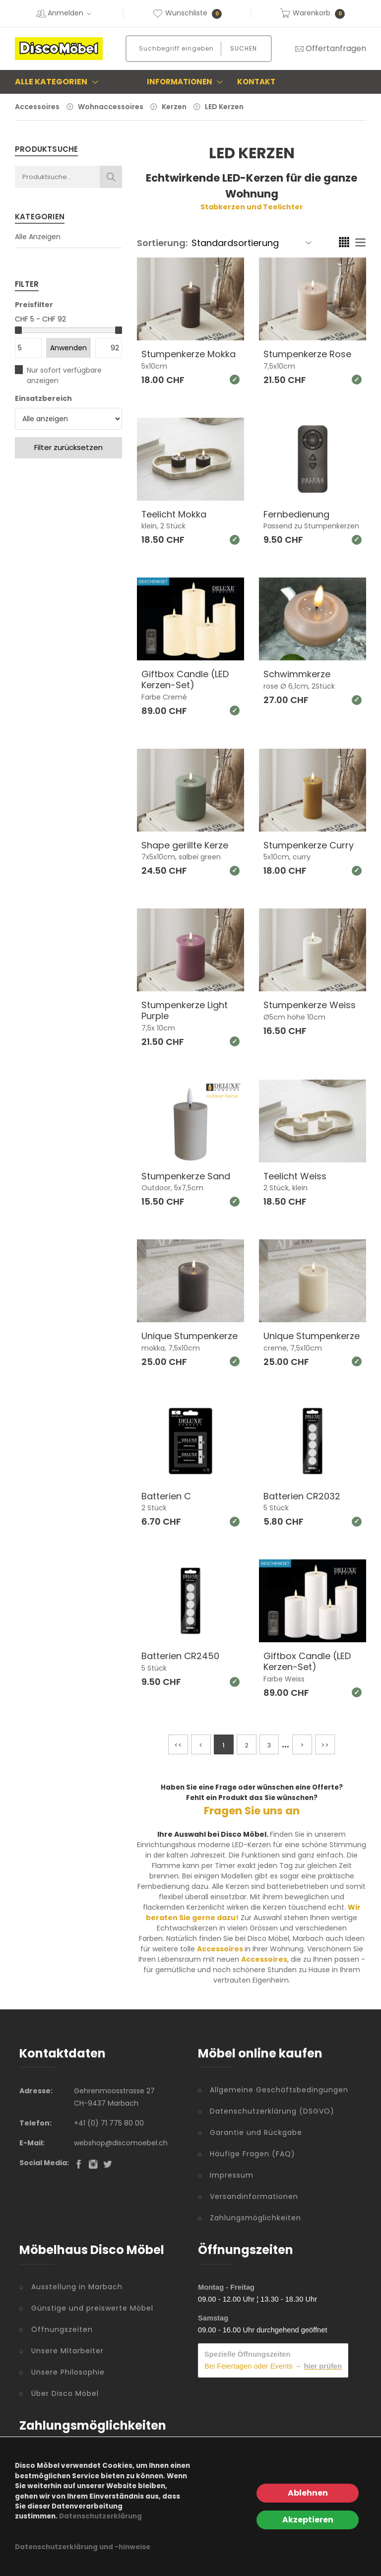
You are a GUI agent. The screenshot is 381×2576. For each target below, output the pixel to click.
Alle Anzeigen (38, 236)
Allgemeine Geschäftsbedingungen (279, 2090)
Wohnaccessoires (110, 107)
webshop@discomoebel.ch (121, 2143)
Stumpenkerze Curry (308, 845)
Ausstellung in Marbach (77, 2287)
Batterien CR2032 (301, 1496)
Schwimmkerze (296, 674)
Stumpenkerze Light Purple (184, 1010)
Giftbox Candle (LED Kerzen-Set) (185, 679)
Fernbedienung (296, 514)
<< (178, 1745)
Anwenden (68, 348)
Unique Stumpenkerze (189, 1336)
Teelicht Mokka (174, 514)
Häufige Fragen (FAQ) (252, 2154)
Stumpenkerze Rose (307, 354)
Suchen (243, 48)
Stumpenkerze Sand (185, 1176)
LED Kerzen (224, 107)
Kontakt (256, 81)
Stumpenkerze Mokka (188, 354)
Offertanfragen (330, 48)
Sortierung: (162, 243)
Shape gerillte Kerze (184, 845)
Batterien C (166, 1496)
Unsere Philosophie (68, 2372)
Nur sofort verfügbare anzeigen (64, 375)
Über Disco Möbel (65, 2393)
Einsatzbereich (43, 398)
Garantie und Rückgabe (256, 2132)
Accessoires (37, 107)
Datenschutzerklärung (100, 2516)
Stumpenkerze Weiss (309, 1005)
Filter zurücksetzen (68, 447)
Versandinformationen (254, 2196)
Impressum (232, 2175)
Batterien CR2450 (180, 1656)
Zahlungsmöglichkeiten (255, 2218)
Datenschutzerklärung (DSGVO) (272, 2111)
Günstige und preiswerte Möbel (92, 2308)
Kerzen (174, 107)
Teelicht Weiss (295, 1176)
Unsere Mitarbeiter (67, 2351)
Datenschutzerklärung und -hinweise (82, 2547)
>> (325, 1745)
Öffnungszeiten (62, 2329)
